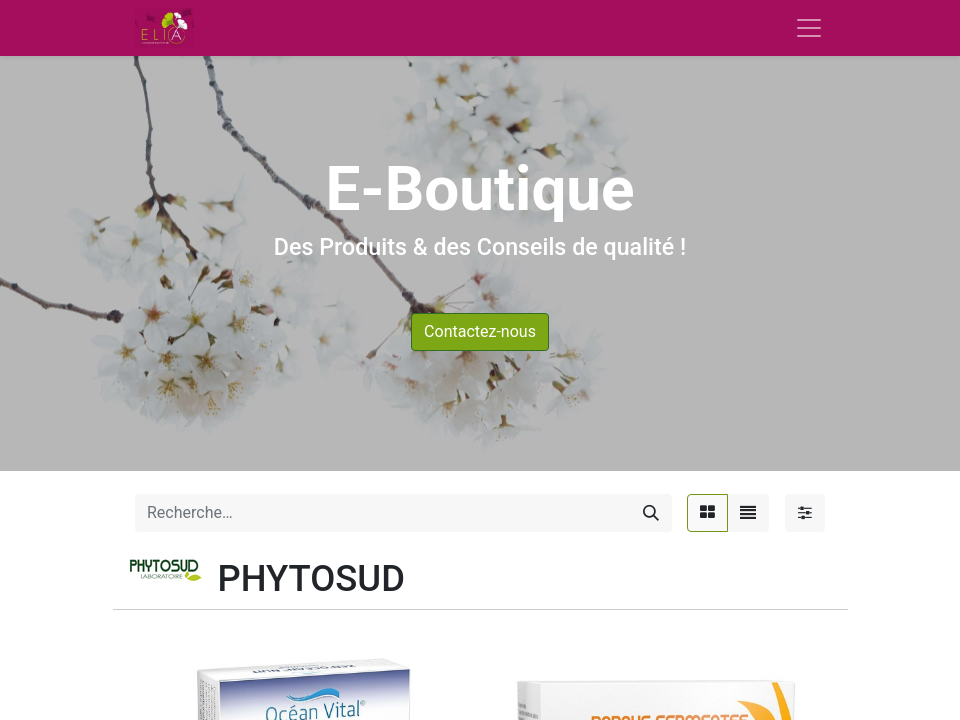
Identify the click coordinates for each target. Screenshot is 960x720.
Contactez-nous (480, 331)
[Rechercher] (651, 513)
